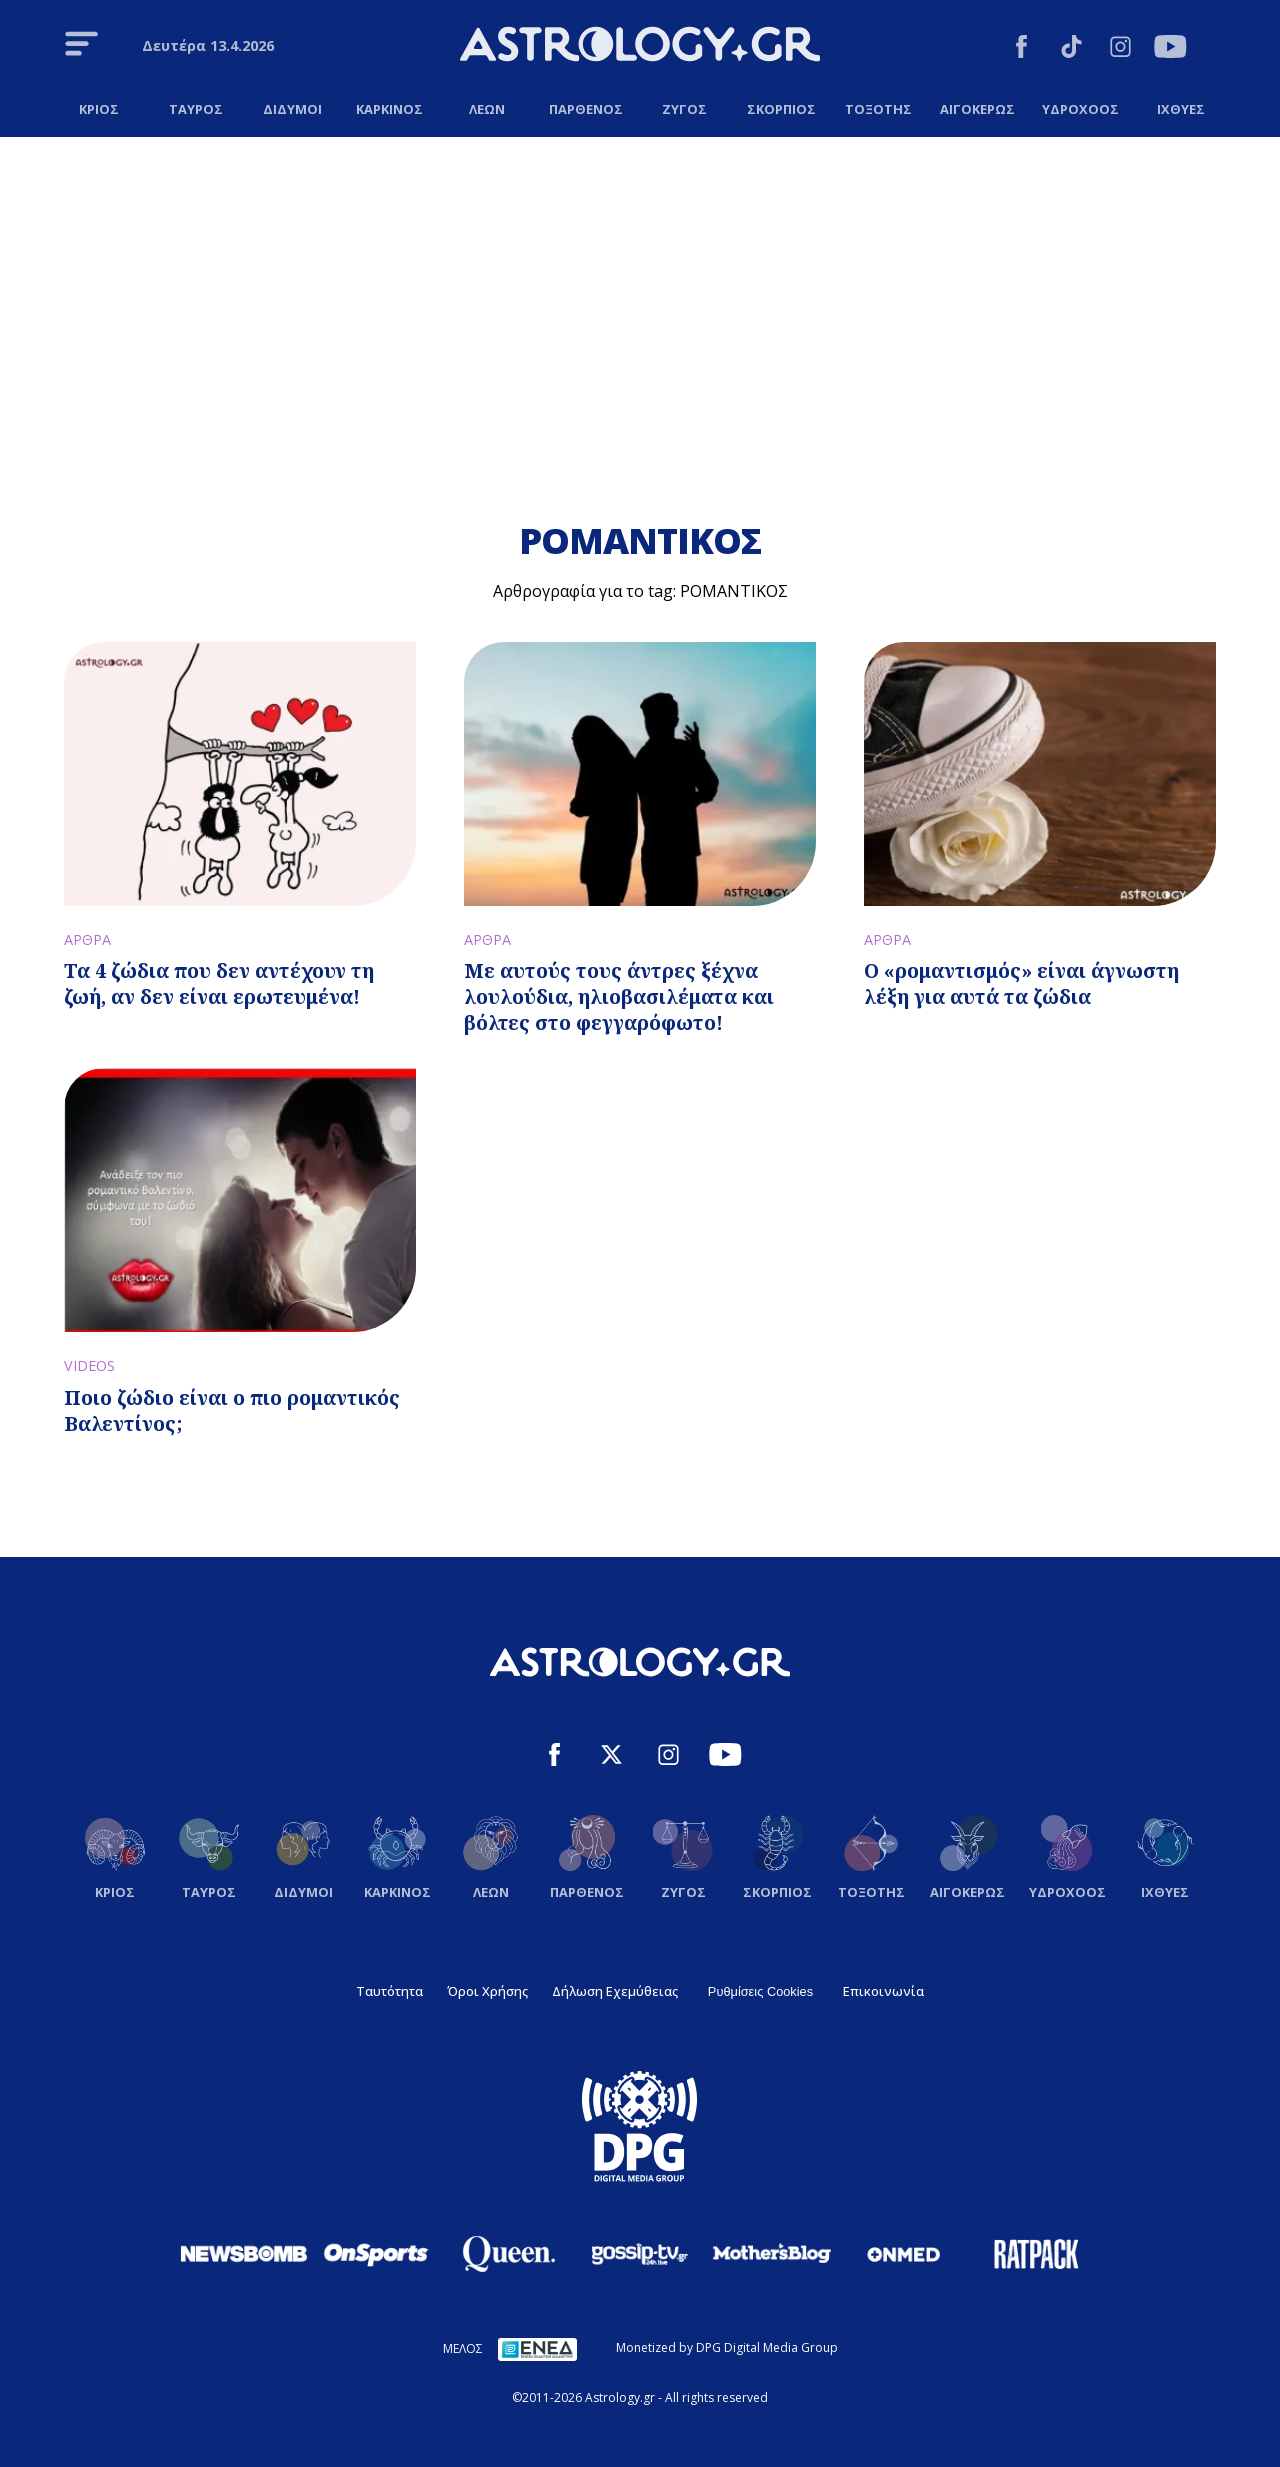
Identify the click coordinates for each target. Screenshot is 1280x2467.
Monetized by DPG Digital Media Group (727, 2347)
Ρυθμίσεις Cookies (760, 1991)
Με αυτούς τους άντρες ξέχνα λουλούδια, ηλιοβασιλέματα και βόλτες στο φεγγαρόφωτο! (619, 996)
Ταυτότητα (389, 1991)
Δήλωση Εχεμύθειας (615, 1991)
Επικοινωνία (883, 1991)
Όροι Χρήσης (487, 1991)
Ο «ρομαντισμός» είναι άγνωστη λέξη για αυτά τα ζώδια (1021, 983)
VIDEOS (89, 1365)
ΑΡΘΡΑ (87, 939)
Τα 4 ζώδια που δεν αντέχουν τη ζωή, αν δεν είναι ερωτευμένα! (219, 983)
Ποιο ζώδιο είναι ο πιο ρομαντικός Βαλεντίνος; (232, 1410)
